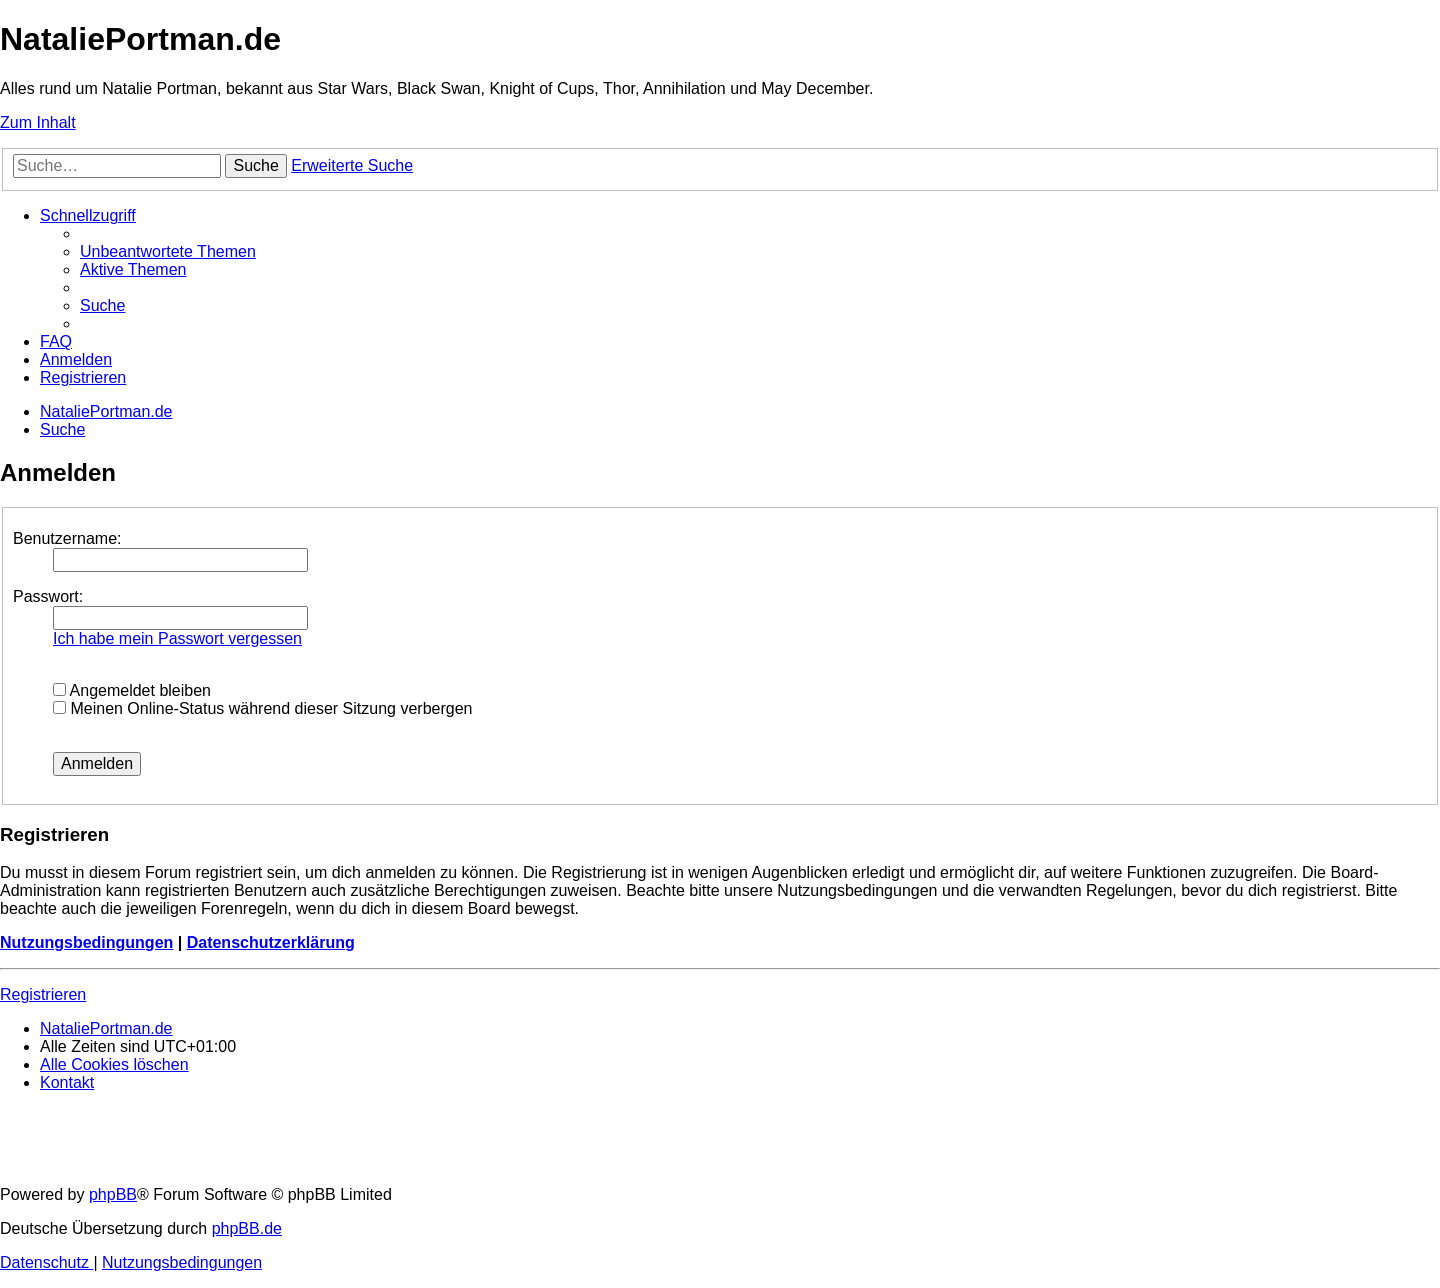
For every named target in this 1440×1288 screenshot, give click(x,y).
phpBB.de (247, 1228)
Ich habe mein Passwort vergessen (177, 638)
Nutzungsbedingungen (86, 942)
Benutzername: (67, 538)
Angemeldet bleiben (132, 690)
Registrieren (43, 994)
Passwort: (48, 596)
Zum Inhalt (38, 122)
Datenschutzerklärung (271, 942)
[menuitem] (168, 251)
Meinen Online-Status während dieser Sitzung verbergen (262, 708)
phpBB (113, 1194)
